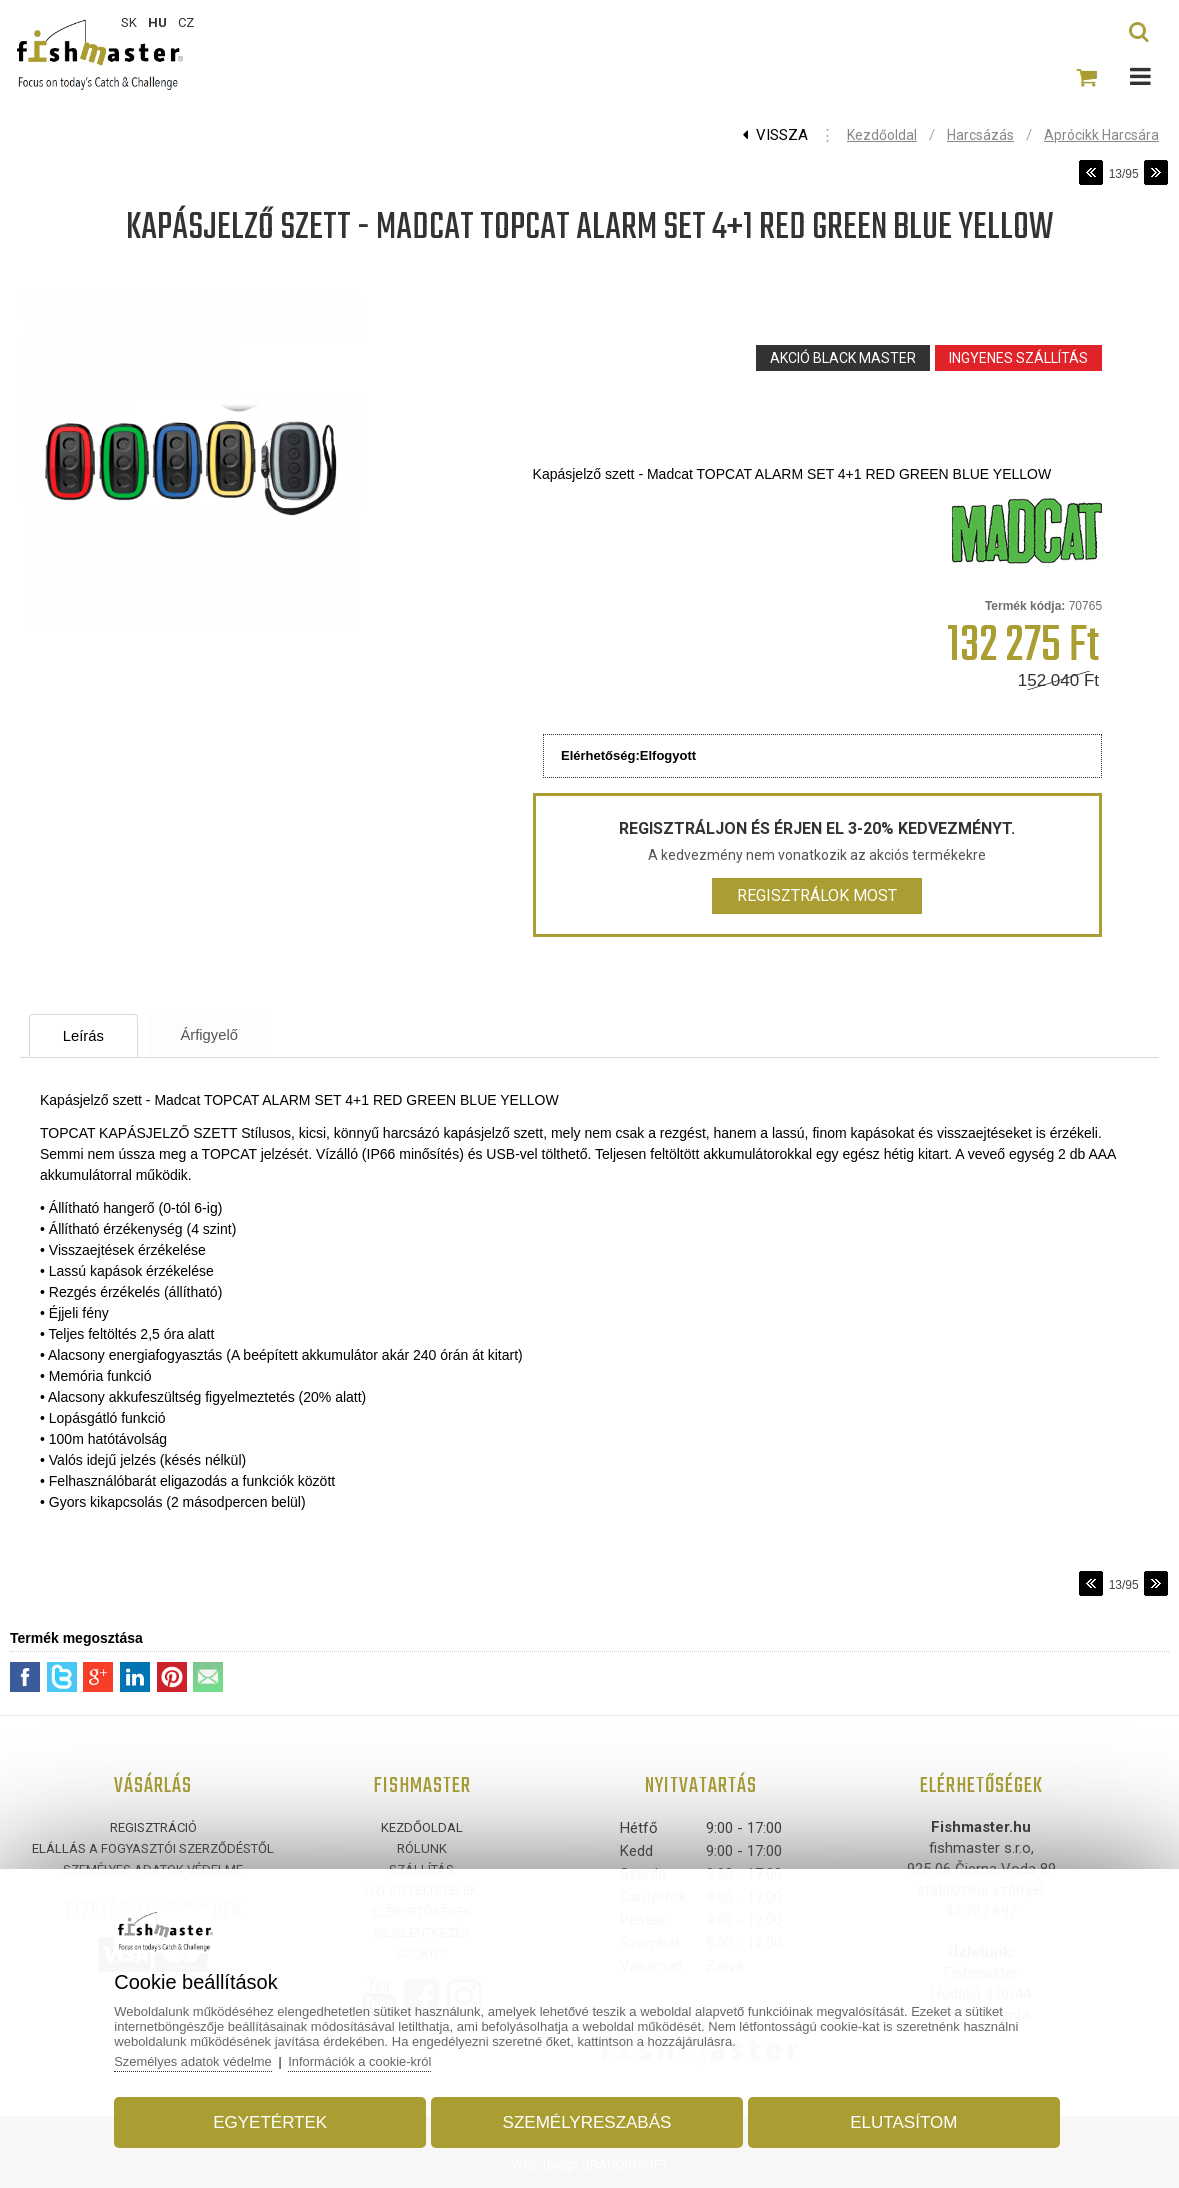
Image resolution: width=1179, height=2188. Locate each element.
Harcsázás (980, 135)
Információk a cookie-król (365, 2060)
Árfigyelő (218, 1034)
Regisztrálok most (817, 895)
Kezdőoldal (882, 135)
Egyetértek (273, 2121)
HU (157, 22)
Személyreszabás (587, 2121)
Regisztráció (153, 1827)
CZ (186, 22)
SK (129, 22)
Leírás (87, 1035)
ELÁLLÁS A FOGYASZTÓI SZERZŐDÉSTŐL (153, 1848)
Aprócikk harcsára (1101, 135)
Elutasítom (901, 2121)
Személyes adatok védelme (197, 2060)
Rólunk (422, 1848)
